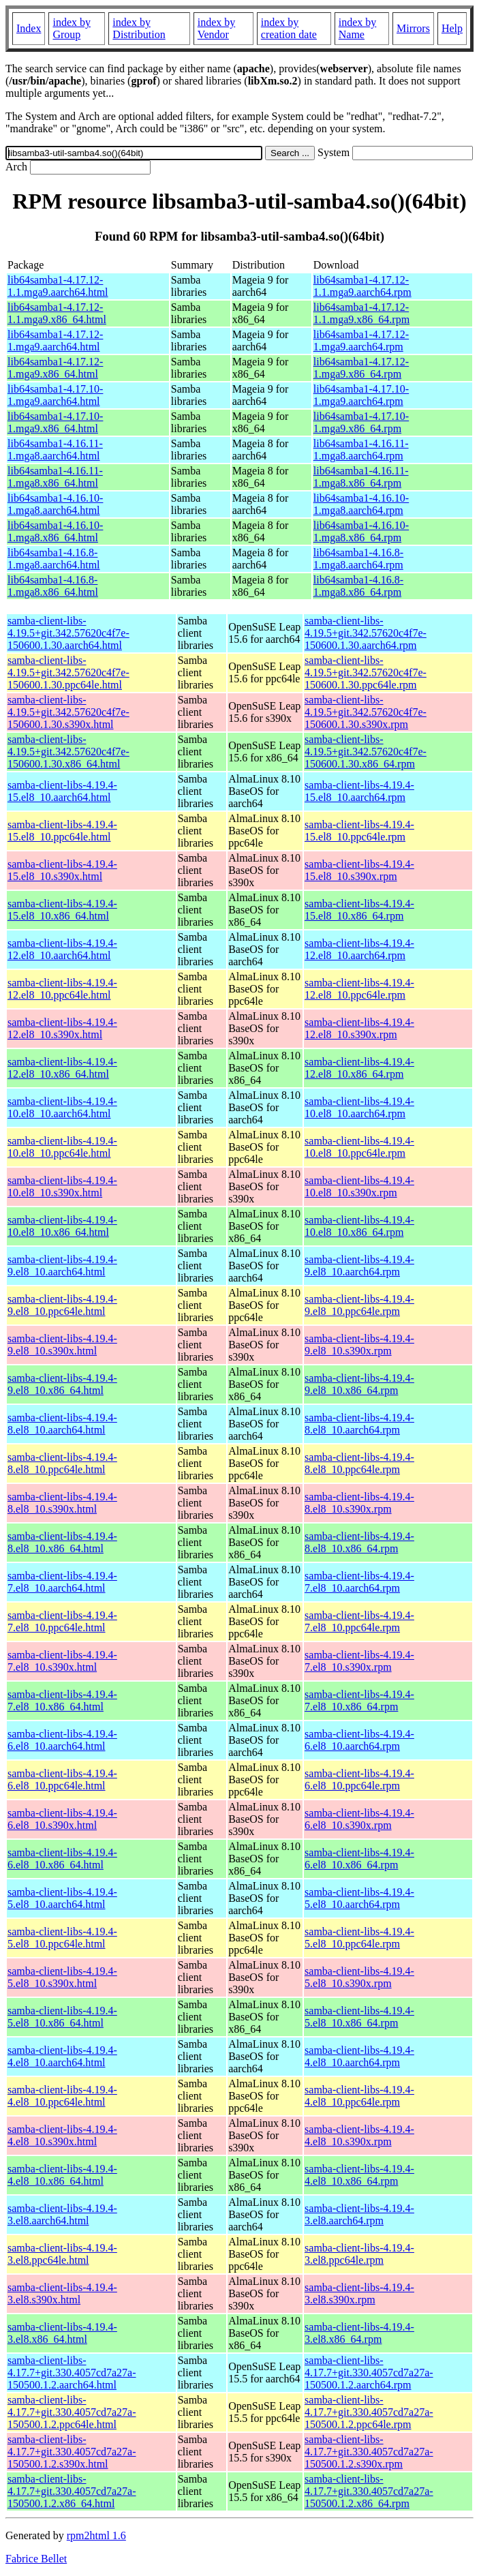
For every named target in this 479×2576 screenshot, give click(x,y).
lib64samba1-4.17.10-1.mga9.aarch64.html (55, 395)
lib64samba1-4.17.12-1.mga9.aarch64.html (55, 340)
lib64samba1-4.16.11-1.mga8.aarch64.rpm (361, 449)
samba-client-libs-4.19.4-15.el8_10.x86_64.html (62, 910)
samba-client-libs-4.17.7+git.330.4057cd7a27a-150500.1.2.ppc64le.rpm (369, 2412)
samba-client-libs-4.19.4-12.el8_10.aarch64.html (62, 949)
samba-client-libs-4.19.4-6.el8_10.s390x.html (62, 1819)
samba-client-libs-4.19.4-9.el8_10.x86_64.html (62, 1384)
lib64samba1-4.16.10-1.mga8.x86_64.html (55, 531)
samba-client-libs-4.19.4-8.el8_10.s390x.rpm (359, 1503)
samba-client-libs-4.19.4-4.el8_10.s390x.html (62, 2135)
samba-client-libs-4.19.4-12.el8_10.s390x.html (62, 1028)
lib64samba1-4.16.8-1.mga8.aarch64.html (53, 559)
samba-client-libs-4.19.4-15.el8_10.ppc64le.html (62, 831)
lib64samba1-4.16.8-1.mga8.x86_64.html (52, 586)
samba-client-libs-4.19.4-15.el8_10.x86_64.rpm (359, 910)
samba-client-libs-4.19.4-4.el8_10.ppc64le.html (62, 2096)
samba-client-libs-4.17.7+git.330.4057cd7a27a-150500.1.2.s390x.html (71, 2452)
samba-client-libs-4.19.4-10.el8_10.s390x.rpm (359, 1186)
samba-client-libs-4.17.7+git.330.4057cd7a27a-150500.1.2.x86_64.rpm (369, 2491)
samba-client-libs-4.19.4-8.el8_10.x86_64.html (62, 1542)
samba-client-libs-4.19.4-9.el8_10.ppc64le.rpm (359, 1305)
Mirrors (413, 28)
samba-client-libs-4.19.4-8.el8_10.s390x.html (62, 1503)
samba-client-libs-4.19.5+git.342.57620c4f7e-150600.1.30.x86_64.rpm (366, 751)
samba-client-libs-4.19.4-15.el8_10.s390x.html (62, 870)
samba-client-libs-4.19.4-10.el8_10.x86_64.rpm (359, 1226)
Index (28, 28)
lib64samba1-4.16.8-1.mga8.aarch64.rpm (358, 559)
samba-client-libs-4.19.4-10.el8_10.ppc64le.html (62, 1147)
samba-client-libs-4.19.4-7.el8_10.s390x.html (62, 1661)
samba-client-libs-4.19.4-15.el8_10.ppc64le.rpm (359, 831)
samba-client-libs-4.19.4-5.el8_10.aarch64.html (62, 1898)
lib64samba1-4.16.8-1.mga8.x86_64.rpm (358, 586)
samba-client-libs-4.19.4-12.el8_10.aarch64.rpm (359, 949)
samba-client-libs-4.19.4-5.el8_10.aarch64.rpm (359, 1898)
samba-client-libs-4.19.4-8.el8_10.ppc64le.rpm (359, 1463)
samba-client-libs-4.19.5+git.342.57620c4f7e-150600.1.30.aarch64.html (68, 633)
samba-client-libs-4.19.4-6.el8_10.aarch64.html (62, 1740)
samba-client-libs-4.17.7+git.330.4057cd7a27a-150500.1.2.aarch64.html (71, 2372)
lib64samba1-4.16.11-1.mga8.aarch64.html (55, 449)
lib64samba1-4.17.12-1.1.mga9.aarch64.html (57, 286)
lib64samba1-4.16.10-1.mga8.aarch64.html (55, 504)
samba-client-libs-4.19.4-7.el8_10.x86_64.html (62, 1700)
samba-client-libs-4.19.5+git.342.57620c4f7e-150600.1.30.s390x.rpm (366, 712)
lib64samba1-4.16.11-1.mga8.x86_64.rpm (361, 477)
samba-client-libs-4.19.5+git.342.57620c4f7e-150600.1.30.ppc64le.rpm (366, 672)
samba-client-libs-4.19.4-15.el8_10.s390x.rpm (359, 870)
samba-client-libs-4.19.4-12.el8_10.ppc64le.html (62, 989)
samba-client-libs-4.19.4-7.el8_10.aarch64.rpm (359, 1582)
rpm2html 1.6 (96, 2535)
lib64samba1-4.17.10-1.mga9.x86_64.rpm (361, 422)
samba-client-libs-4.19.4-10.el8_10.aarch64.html (62, 1107)
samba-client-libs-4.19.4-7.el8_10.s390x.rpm (359, 1661)
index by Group (71, 28)
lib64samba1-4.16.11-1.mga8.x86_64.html (55, 477)
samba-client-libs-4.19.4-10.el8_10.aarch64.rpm (359, 1107)
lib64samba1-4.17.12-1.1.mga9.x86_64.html (56, 313)
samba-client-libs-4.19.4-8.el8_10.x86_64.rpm (359, 1542)
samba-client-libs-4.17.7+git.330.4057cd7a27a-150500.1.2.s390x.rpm (369, 2452)
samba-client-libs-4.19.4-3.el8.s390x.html (62, 2293)
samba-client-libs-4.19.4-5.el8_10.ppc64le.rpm (359, 1938)
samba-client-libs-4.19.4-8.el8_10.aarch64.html (62, 1424)
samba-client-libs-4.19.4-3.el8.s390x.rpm (359, 2293)
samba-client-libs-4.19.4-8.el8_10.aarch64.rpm (359, 1424)
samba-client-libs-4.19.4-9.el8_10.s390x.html (62, 1345)
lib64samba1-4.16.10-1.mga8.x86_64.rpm (361, 531)
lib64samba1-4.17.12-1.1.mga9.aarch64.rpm (362, 286)
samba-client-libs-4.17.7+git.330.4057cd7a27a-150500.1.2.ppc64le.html (71, 2412)
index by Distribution (138, 28)
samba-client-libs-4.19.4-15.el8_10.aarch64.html (62, 791)
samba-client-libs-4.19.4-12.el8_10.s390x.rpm (359, 1028)
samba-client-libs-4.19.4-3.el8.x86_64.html (62, 2333)
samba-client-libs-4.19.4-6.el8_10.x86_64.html (62, 1858)
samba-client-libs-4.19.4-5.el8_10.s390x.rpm (359, 1977)
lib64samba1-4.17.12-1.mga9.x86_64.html (55, 368)
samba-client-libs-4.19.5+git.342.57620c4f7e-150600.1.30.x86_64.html (68, 751)
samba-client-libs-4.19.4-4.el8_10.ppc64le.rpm (359, 2096)
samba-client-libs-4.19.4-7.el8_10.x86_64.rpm (359, 1700)
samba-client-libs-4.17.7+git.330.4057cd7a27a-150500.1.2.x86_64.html (71, 2491)
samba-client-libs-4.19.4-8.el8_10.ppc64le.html (62, 1463)
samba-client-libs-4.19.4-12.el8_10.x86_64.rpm (359, 1068)
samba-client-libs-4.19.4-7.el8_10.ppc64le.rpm (359, 1621)
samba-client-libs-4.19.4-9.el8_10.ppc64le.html (62, 1305)
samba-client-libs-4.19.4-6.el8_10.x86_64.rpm (359, 1858)
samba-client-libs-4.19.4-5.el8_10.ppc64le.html (62, 1938)
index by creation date (289, 28)
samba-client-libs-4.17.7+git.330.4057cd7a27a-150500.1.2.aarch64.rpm (369, 2372)
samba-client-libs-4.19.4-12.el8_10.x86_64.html (62, 1068)
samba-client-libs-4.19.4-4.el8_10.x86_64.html (62, 2175)
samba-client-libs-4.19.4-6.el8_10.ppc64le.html (62, 1779)
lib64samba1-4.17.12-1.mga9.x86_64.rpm (361, 368)
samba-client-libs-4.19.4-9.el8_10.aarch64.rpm (359, 1265)
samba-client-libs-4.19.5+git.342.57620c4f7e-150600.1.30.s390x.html (68, 712)
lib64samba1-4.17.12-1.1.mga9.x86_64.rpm (361, 313)
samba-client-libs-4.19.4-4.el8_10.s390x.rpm (359, 2135)
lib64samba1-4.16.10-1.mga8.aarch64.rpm (361, 504)
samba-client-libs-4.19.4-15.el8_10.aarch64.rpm (359, 791)
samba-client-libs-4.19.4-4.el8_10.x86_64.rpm (359, 2175)
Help (452, 28)
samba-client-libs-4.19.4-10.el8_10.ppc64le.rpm (359, 1147)
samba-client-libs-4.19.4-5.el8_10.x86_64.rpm (359, 2017)
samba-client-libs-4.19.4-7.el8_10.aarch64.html (62, 1582)
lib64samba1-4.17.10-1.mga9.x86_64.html (55, 422)
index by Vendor (217, 28)
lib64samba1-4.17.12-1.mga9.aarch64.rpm (361, 340)
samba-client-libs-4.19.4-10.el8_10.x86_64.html (62, 1226)
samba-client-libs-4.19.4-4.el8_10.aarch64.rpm (359, 2056)
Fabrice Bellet (36, 2558)
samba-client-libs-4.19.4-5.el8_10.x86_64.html (62, 2017)
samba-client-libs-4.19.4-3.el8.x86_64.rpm (359, 2333)
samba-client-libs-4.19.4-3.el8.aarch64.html (62, 2214)
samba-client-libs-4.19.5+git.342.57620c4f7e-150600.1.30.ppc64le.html (68, 672)
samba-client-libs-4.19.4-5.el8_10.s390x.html (62, 1977)
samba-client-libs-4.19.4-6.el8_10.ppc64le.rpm (359, 1779)
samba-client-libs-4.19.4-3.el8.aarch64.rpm (359, 2214)
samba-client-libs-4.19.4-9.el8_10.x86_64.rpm (359, 1384)
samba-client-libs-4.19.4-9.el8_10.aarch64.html (62, 1265)
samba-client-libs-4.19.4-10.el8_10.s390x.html (62, 1186)
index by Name (358, 28)
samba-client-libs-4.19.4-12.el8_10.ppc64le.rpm (359, 989)
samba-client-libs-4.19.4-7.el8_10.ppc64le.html (62, 1621)
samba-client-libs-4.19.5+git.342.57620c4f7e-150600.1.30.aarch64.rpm (366, 633)
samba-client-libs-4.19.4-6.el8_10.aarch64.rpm (359, 1740)
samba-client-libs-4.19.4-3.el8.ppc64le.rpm (359, 2254)
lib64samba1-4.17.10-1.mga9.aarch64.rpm (361, 395)
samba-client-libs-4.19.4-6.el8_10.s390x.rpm (359, 1819)
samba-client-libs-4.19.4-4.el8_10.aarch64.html (62, 2056)
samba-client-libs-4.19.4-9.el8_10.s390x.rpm (359, 1345)
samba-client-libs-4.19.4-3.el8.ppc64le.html (62, 2254)
